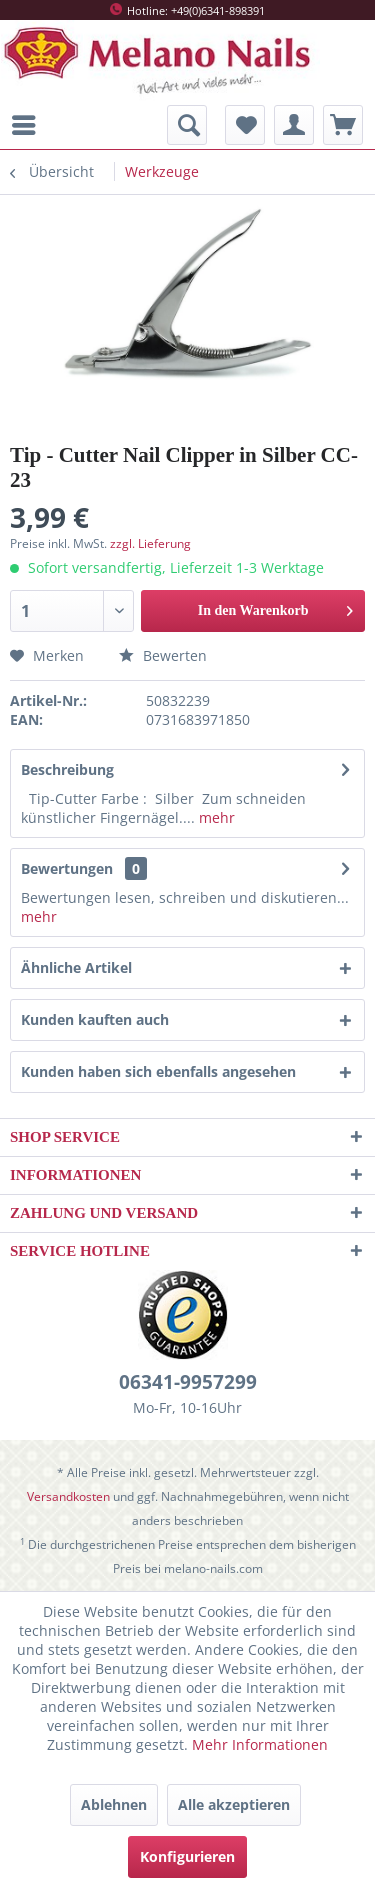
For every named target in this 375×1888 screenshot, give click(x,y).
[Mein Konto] (294, 125)
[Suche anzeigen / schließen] (187, 125)
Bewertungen (67, 868)
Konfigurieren (187, 1856)
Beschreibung (67, 769)
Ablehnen (114, 1804)
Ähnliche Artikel (76, 967)
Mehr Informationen (260, 1744)
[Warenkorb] (343, 125)
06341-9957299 (188, 1382)
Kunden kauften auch (95, 1019)
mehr (215, 817)
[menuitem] (29, 125)
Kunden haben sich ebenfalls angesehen (158, 1071)
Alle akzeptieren (234, 1804)
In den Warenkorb (275, 606)
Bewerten (163, 655)
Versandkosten (68, 1496)
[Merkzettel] (245, 125)
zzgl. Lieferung (150, 543)
